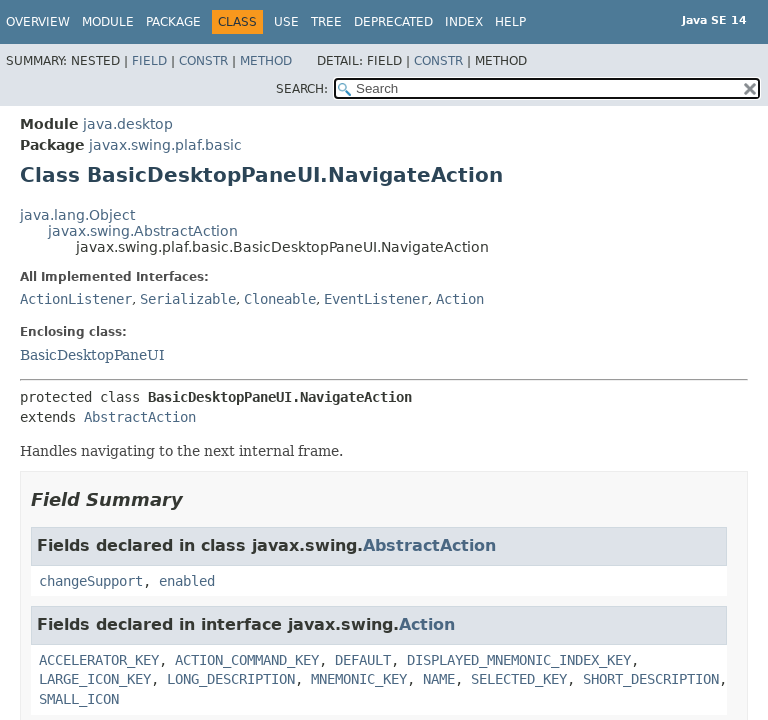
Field (149, 61)
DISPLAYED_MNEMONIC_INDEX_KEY (519, 660)
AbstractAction (140, 417)
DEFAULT (363, 660)
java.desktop (128, 124)
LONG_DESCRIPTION (231, 679)
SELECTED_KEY (519, 679)
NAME (439, 679)
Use (286, 22)
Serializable (188, 299)
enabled (187, 581)
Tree (326, 22)
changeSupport (91, 581)
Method (266, 61)
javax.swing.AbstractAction (143, 231)
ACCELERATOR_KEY (99, 660)
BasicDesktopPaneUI (92, 355)
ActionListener (76, 299)
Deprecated (393, 22)
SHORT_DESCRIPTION (651, 679)
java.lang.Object (77, 215)
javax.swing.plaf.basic (165, 145)
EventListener (376, 299)
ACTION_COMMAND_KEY (247, 660)
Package (173, 22)
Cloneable (280, 299)
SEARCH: (302, 89)
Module (108, 22)
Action (460, 299)
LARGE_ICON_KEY (95, 679)
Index (464, 22)
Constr (203, 61)
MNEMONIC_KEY (359, 679)
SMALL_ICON (79, 699)
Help (510, 22)
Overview (38, 22)
